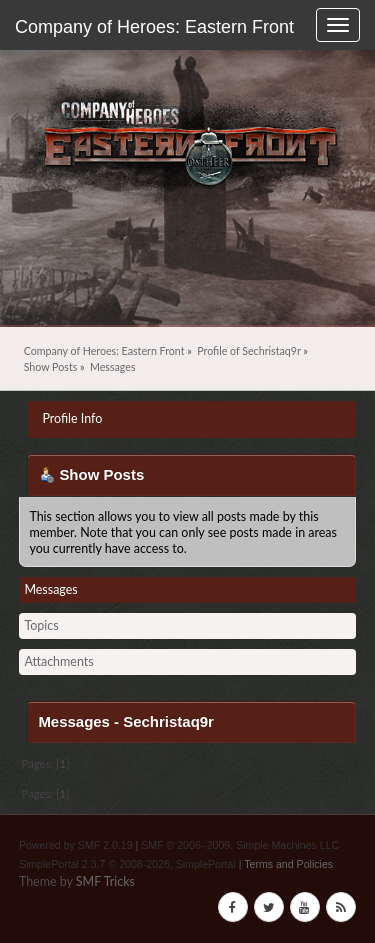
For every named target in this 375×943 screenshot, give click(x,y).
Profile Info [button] (72, 418)
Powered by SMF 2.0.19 (76, 845)
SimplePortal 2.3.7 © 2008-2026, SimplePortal (127, 864)
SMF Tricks (105, 881)
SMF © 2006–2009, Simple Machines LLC (240, 845)
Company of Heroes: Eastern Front (154, 27)
